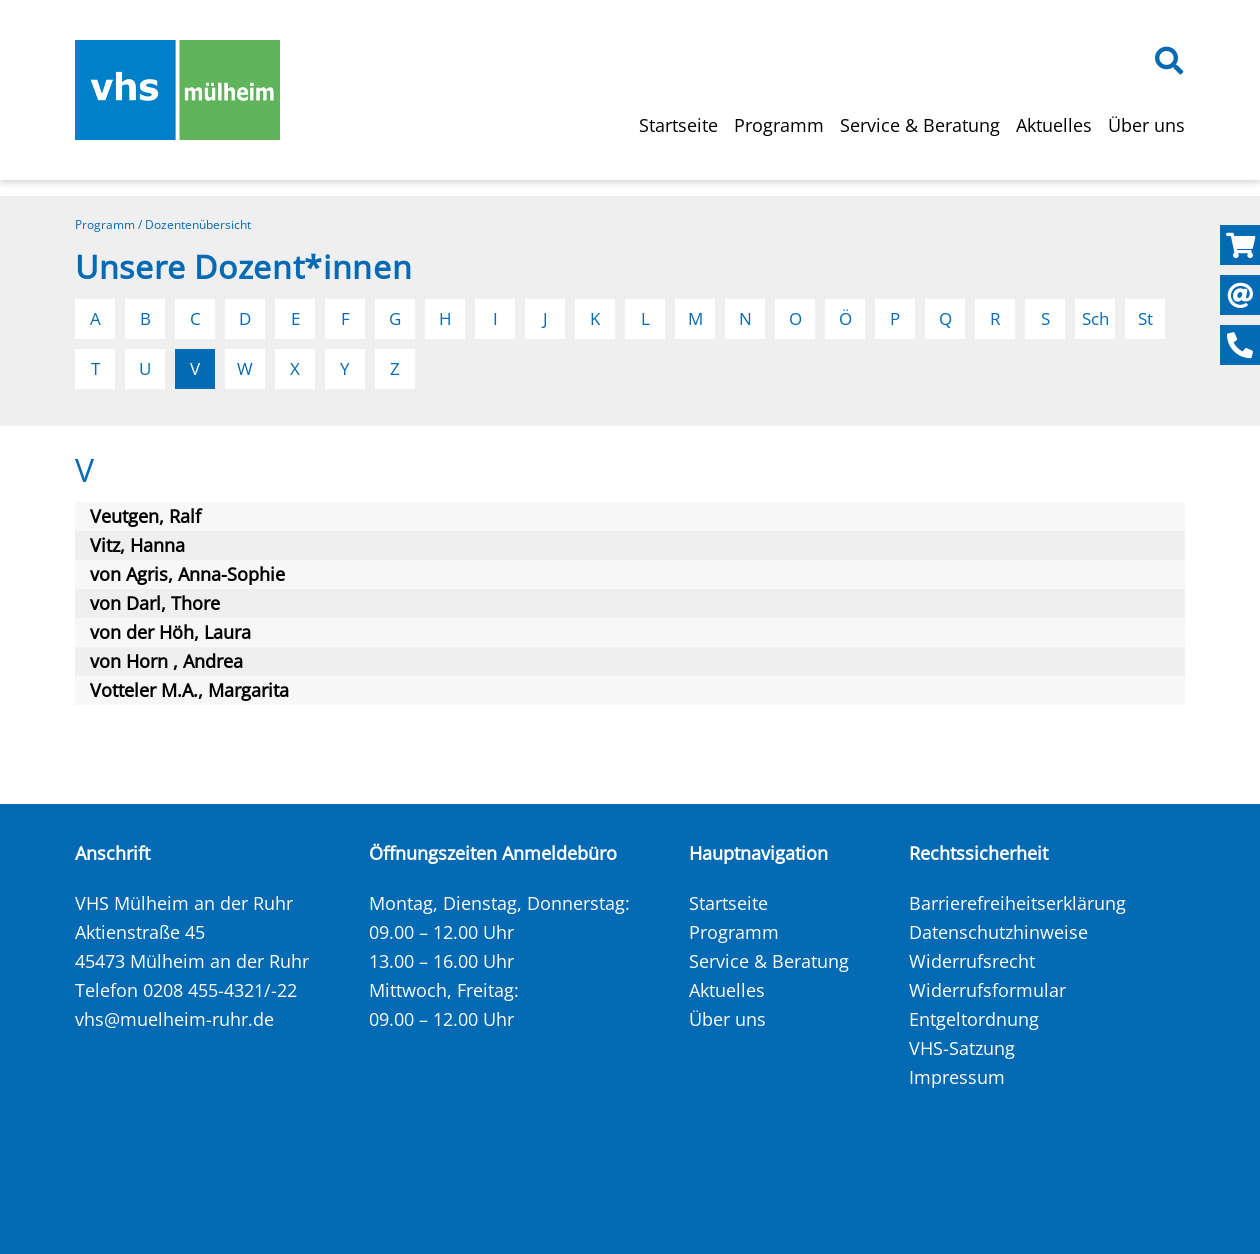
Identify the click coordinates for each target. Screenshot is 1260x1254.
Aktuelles (1054, 125)
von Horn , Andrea (166, 661)
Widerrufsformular (987, 990)
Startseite (678, 125)
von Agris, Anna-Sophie (187, 574)
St (1145, 318)
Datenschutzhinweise (998, 932)
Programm (779, 125)
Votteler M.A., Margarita (189, 690)
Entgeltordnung (974, 1019)
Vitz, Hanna (137, 545)
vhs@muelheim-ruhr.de (174, 1019)
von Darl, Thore (155, 603)
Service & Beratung (920, 125)
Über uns (1146, 125)
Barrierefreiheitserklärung (1017, 903)
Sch (1095, 318)
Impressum (957, 1077)
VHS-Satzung (962, 1048)
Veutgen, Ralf (145, 516)
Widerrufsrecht (972, 961)
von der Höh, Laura (170, 632)
